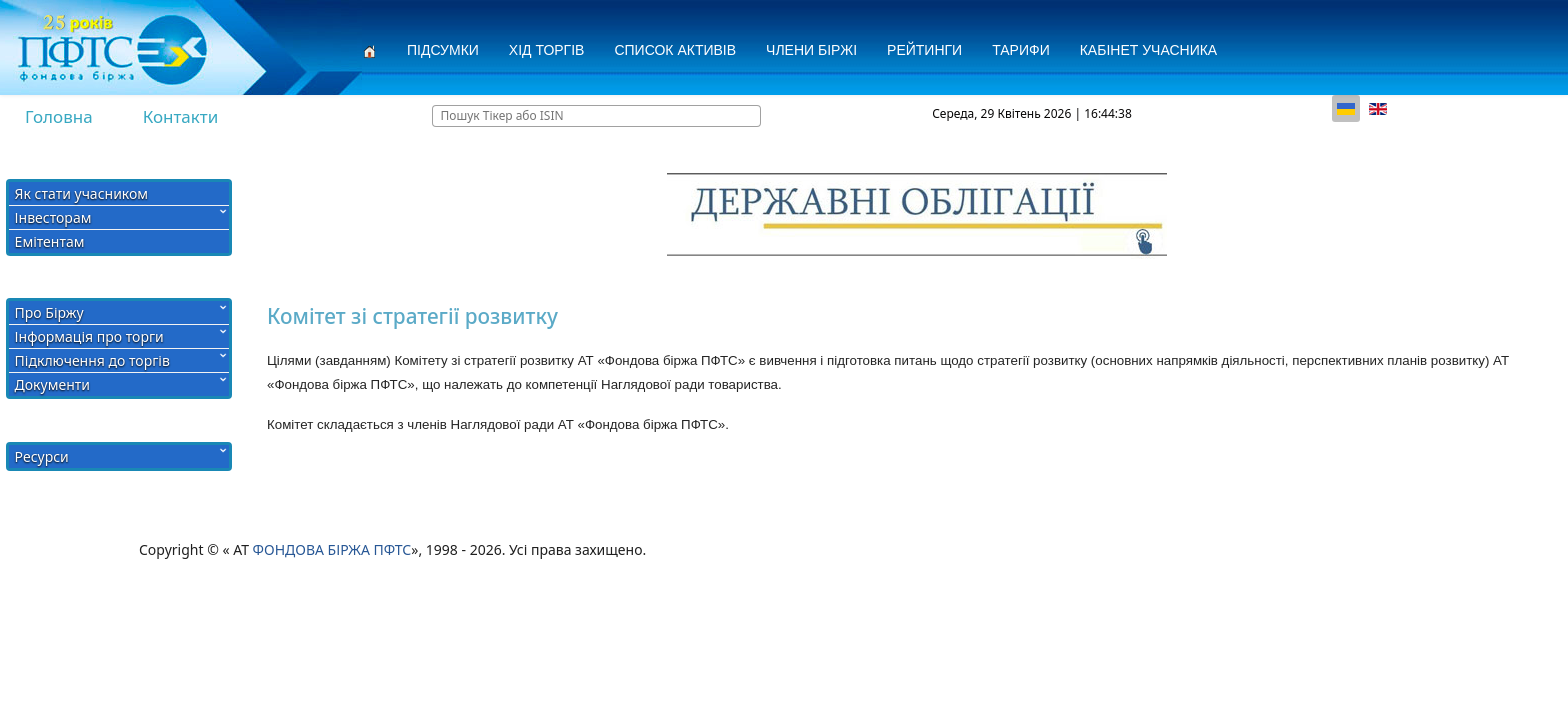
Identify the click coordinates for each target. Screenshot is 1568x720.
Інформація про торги (89, 336)
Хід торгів (547, 50)
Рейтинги (924, 50)
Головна (59, 116)
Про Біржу (49, 312)
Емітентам (50, 241)
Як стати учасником (81, 193)
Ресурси (42, 456)
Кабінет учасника (1149, 50)
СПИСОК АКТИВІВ (675, 50)
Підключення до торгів (92, 360)
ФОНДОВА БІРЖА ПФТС (332, 549)
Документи (52, 384)
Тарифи (1021, 50)
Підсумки (443, 50)
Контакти (181, 116)
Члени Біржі (811, 50)
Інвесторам (53, 217)
